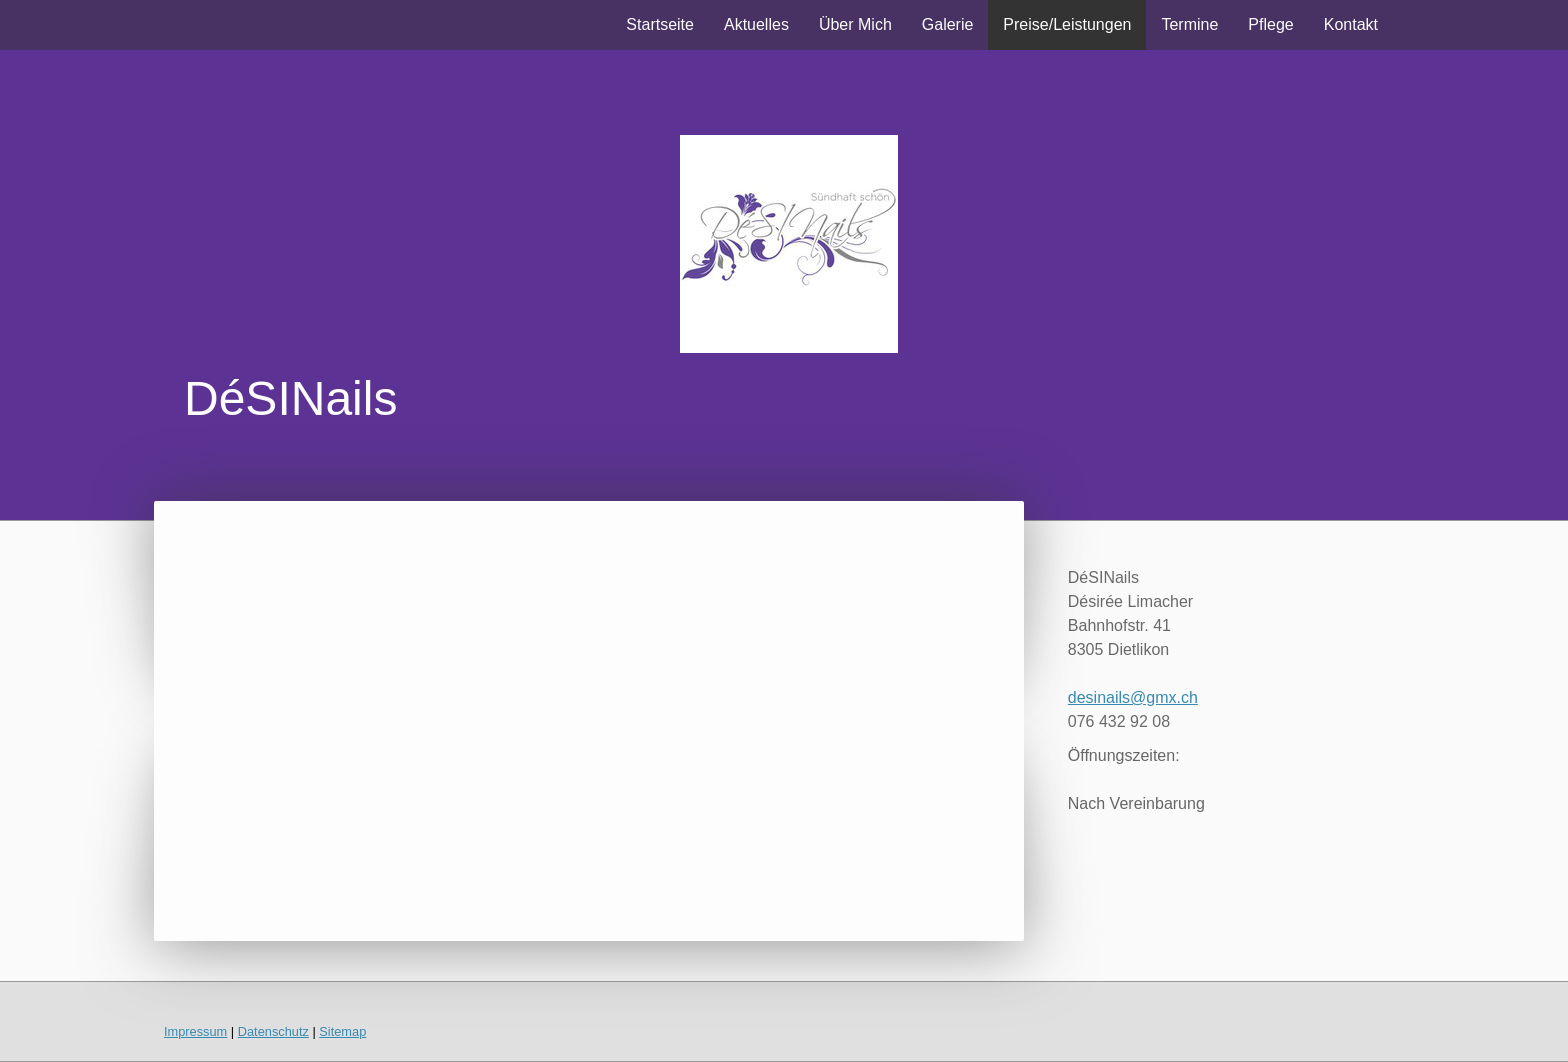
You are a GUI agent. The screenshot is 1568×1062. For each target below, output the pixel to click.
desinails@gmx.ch (1133, 697)
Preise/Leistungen (1067, 24)
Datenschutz (273, 1031)
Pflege (1270, 24)
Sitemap (342, 1031)
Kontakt (1351, 24)
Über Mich (855, 24)
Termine (1189, 24)
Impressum (195, 1031)
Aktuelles (756, 24)
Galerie (948, 24)
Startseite (660, 24)
